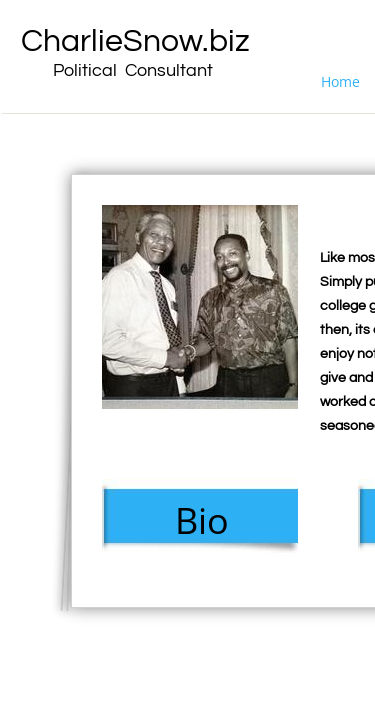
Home (340, 81)
